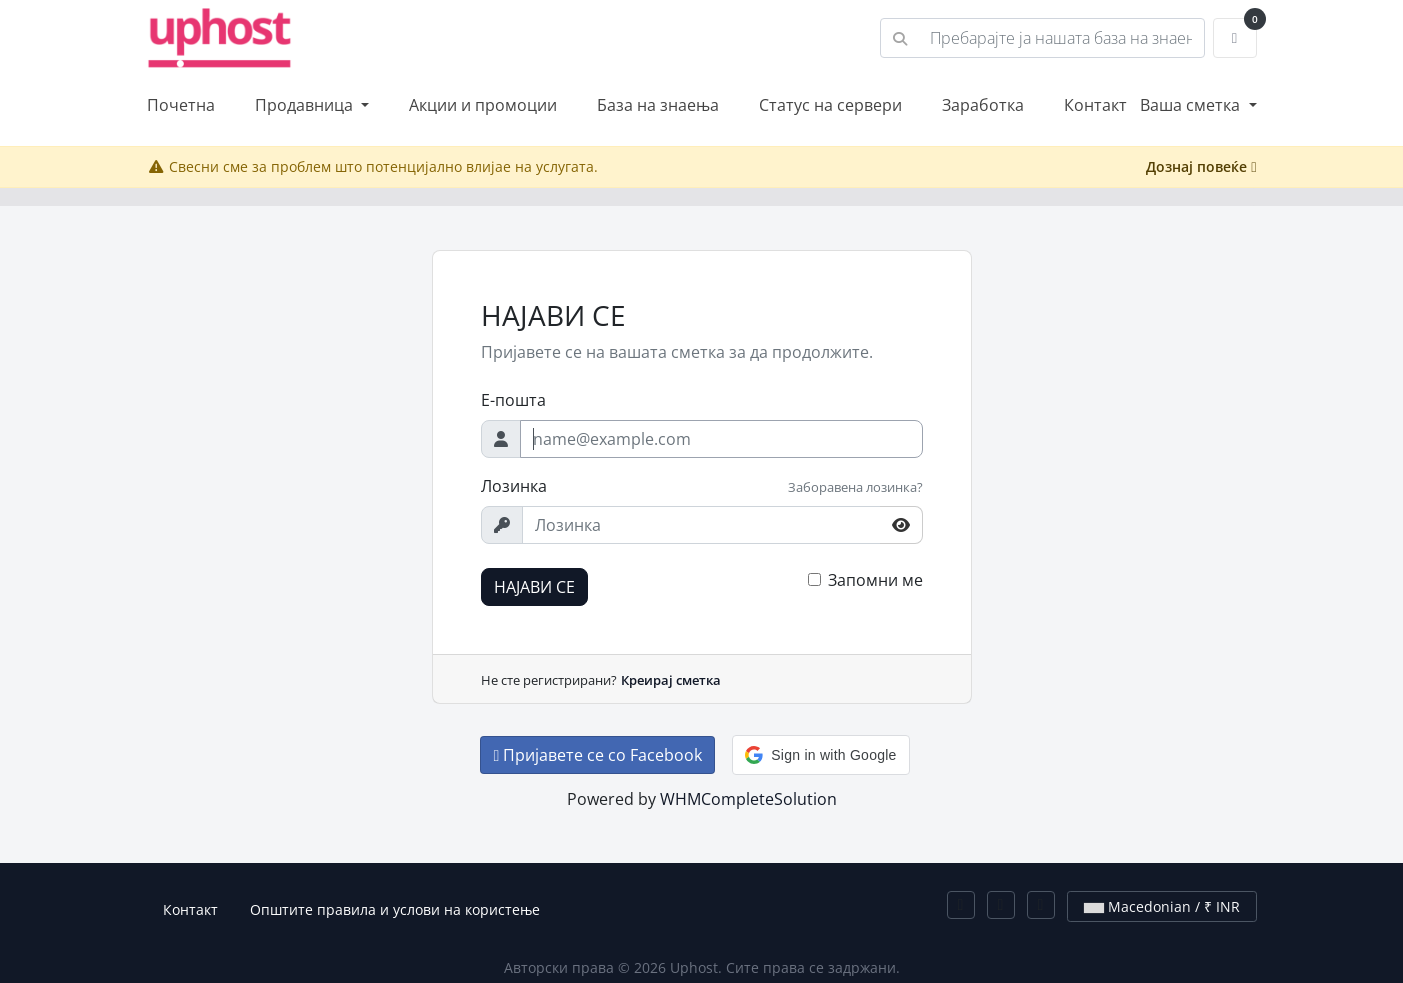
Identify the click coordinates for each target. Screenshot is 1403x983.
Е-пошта (513, 400)
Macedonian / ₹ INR (1162, 906)
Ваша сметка (1192, 105)
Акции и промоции (483, 105)
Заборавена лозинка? (855, 487)
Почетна (181, 105)
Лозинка (514, 486)
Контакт (1095, 105)
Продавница (306, 105)
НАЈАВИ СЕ (534, 587)
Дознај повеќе (1201, 166)
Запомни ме (875, 580)
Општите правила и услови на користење (395, 909)
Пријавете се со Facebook (597, 755)
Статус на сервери (830, 105)
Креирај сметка (671, 680)
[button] (820, 755)
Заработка (983, 105)
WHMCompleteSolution (748, 799)
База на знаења (658, 105)
